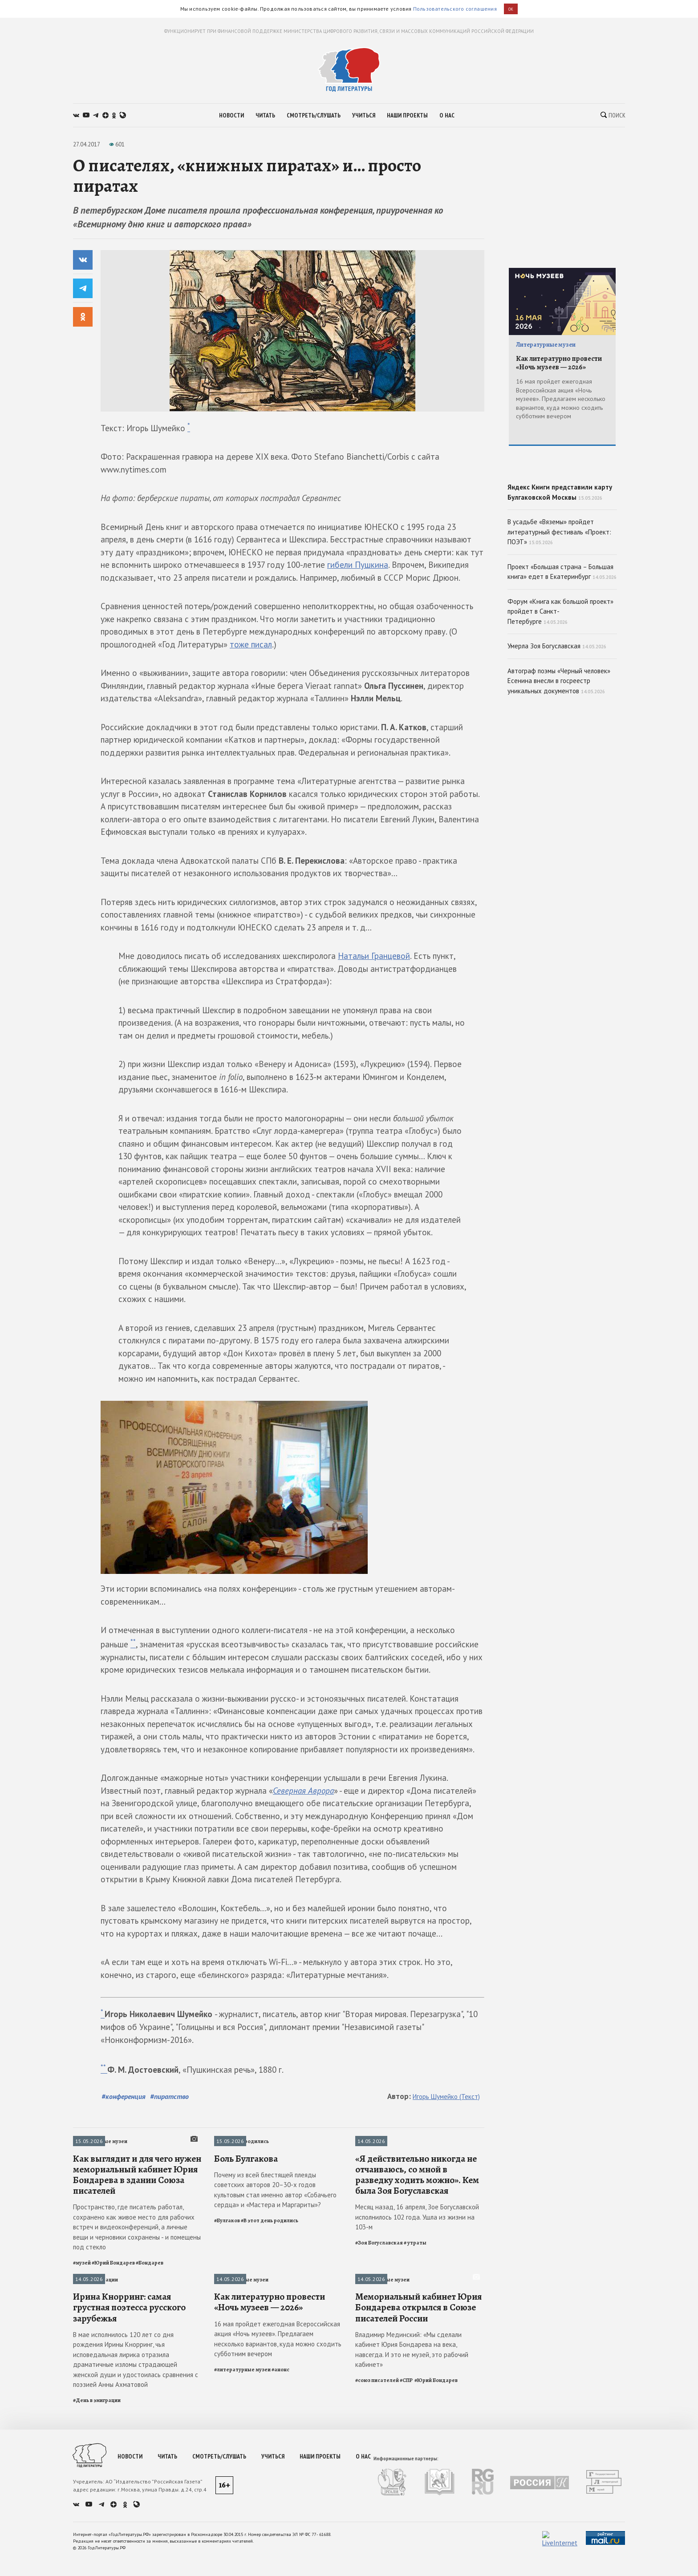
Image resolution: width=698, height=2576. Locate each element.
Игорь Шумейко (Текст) (446, 2096)
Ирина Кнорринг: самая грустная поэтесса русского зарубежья (129, 2469)
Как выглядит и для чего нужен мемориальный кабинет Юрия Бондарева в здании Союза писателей (137, 2255)
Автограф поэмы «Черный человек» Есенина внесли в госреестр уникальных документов (558, 744)
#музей (82, 2343)
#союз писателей (377, 2541)
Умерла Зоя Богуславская (556, 709)
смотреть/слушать (314, 115)
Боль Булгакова (246, 2239)
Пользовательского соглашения (455, 8)
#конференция (123, 2096)
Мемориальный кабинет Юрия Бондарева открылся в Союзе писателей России (418, 2469)
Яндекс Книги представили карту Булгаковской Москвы (562, 519)
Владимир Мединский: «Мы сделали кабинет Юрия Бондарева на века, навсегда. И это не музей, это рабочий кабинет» (411, 2510)
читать (265, 115)
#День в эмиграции (97, 2561)
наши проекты (407, 115)
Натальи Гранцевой (374, 955)
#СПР (407, 2541)
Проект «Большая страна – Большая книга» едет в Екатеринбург (562, 635)
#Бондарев (149, 2343)
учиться (363, 115)
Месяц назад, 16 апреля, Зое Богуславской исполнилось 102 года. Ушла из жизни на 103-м (417, 2298)
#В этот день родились (269, 2301)
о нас (447, 115)
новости (231, 115)
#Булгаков (227, 2301)
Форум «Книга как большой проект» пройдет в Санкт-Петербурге (560, 674)
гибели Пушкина (357, 564)
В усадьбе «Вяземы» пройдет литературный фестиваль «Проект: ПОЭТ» (559, 595)
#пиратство (169, 2096)
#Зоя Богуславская (379, 2323)
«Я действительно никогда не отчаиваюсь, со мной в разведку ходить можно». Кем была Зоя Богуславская (417, 2255)
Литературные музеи (100, 2141)
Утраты (365, 2141)
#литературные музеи (242, 2530)
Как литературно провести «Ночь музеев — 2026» (269, 2463)
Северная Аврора (303, 1790)
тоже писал (251, 644)
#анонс (280, 2530)
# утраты (415, 2323)
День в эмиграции (95, 2360)
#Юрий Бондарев (113, 2343)
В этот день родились (241, 2141)
